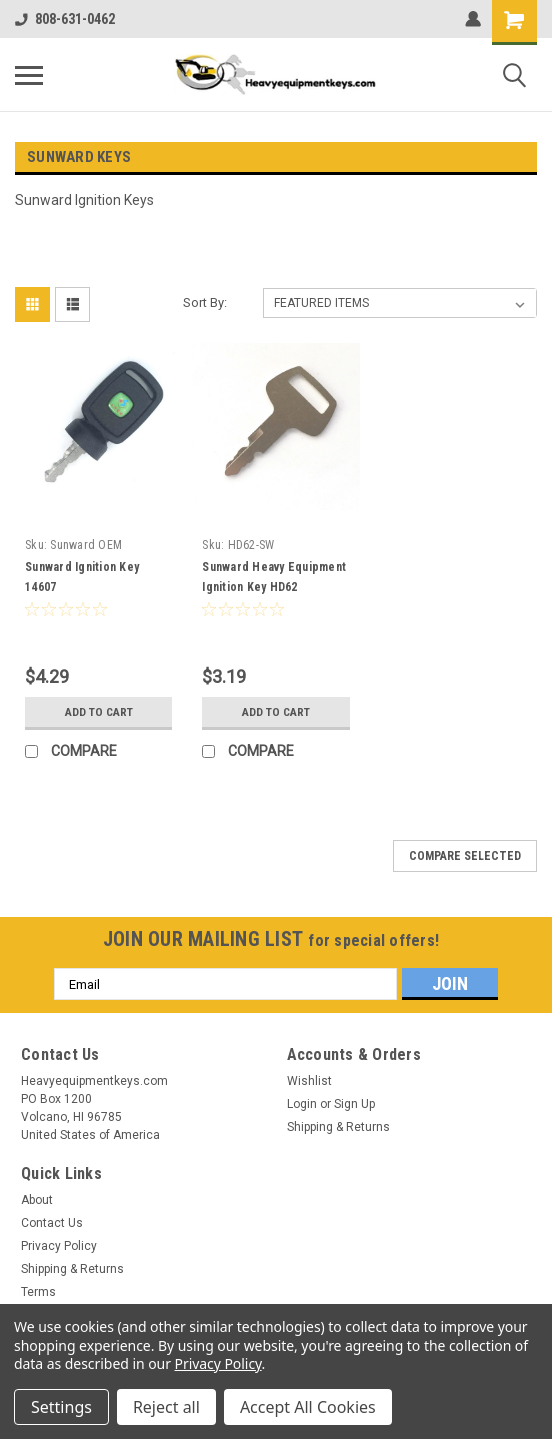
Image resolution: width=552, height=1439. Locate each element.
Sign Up (354, 1104)
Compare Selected (465, 856)
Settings (61, 1407)
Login (302, 1104)
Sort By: (205, 302)
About (37, 1200)
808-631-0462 (65, 19)
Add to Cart (98, 712)
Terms (38, 1292)
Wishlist (309, 1081)
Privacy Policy (59, 1246)
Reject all (166, 1407)
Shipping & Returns (338, 1127)
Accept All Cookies (308, 1407)
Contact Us (52, 1223)
